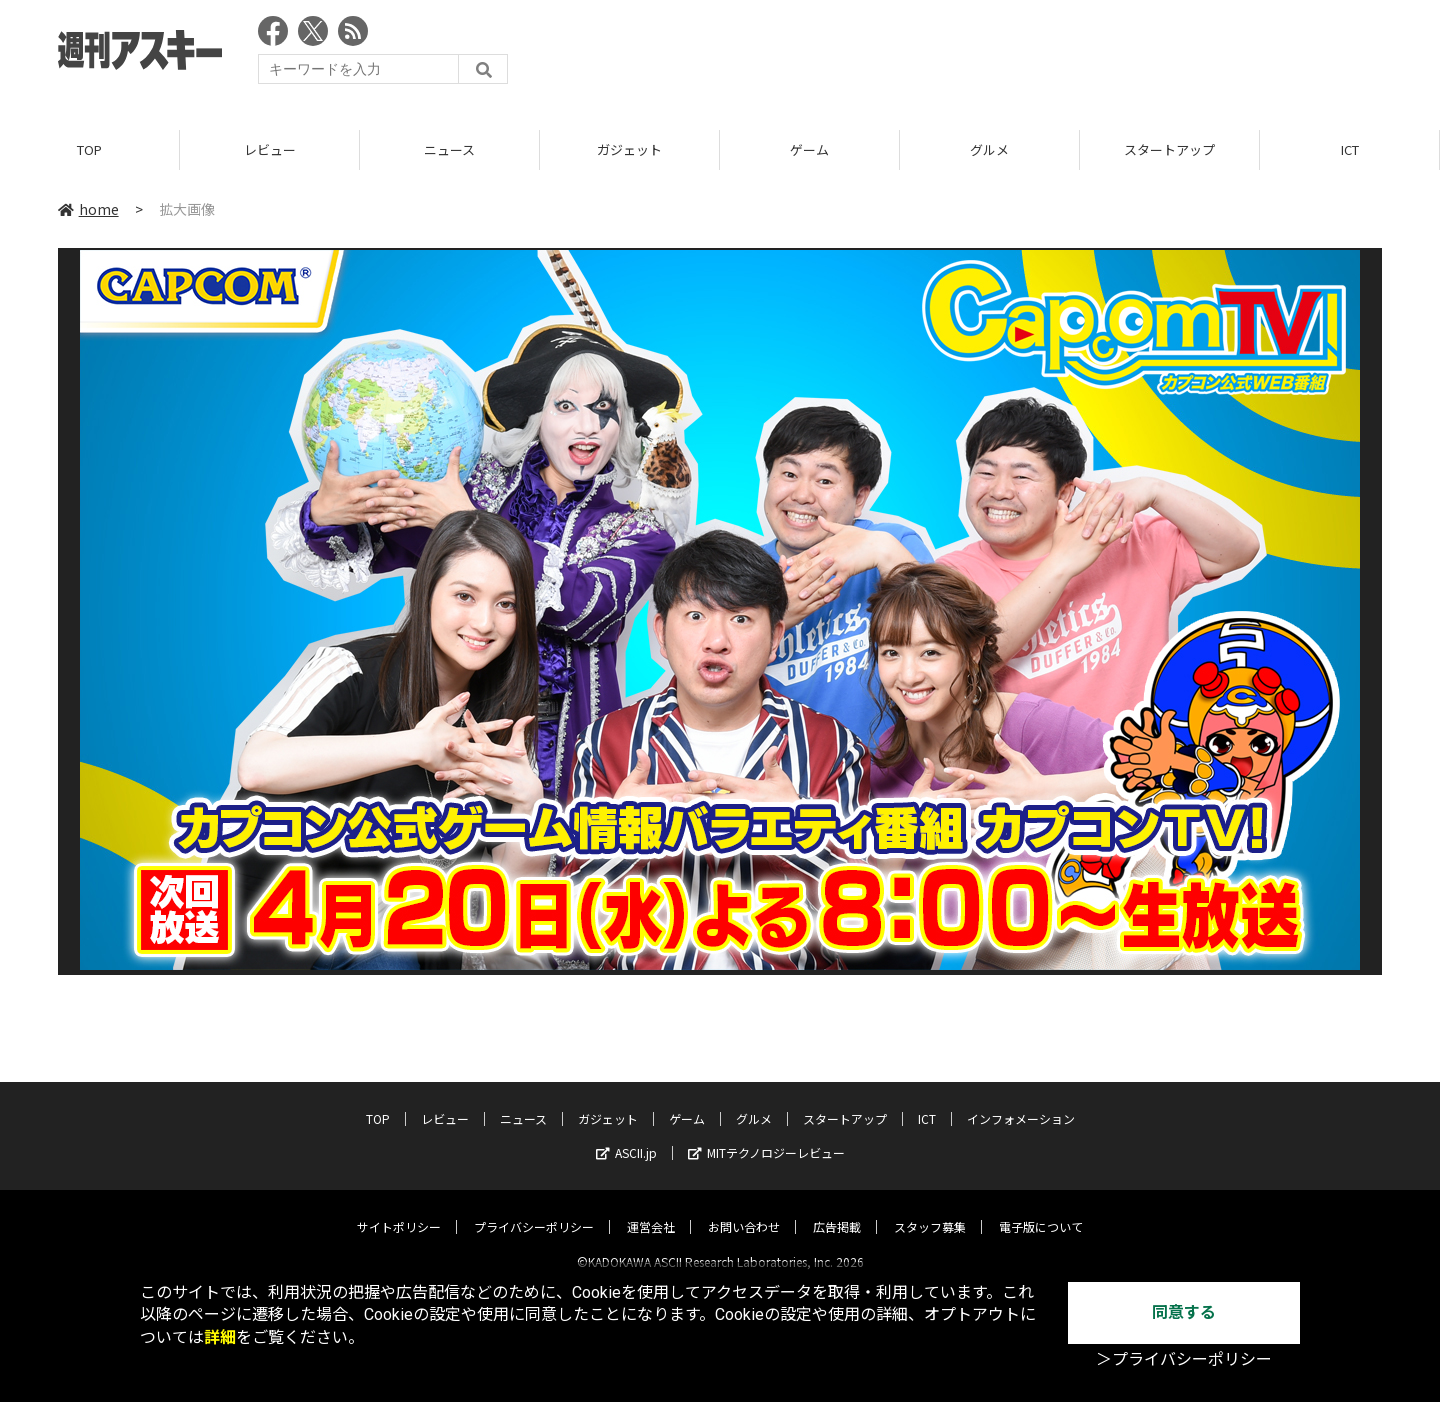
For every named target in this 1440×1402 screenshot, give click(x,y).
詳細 (220, 1337)
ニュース (449, 149)
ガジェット (629, 149)
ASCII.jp (626, 1135)
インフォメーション (1021, 1101)
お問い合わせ (744, 1209)
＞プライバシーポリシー (1184, 1359)
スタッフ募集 (930, 1209)
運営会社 (651, 1209)
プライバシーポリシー (534, 1209)
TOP (89, 149)
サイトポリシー (399, 1209)
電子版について (1041, 1209)
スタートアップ (1169, 149)
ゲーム (809, 149)
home (88, 209)
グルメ (989, 149)
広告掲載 (837, 1209)
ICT (1350, 149)
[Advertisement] (1018, 55)
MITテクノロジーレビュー (766, 1135)
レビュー (270, 149)
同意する (1184, 1312)
